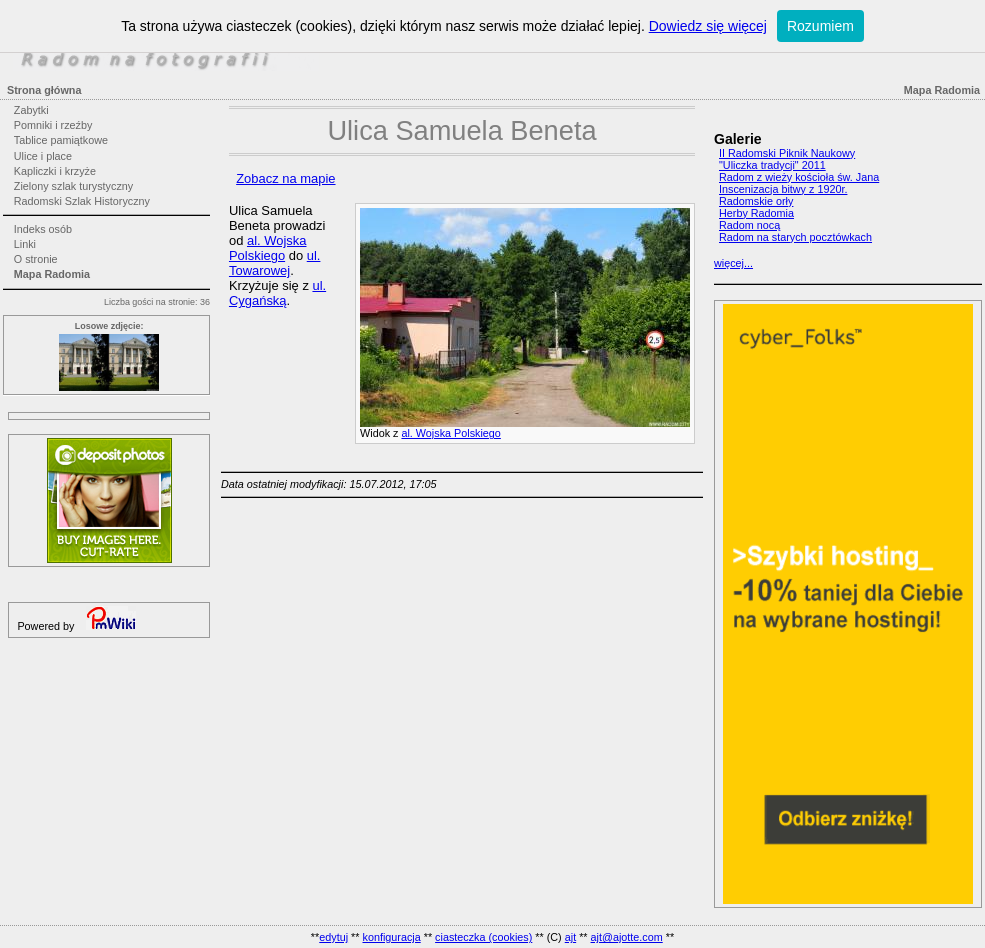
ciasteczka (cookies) (483, 937)
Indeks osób (43, 229)
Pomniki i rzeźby (53, 125)
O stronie (36, 259)
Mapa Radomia (52, 274)
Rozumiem (820, 26)
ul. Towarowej (274, 263)
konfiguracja (391, 937)
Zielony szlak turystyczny (73, 186)
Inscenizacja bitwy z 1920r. (783, 189)
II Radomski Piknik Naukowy (787, 153)
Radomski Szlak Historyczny (82, 201)
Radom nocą (749, 225)
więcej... (733, 263)
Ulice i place (43, 156)
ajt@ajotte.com (627, 937)
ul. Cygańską (277, 293)
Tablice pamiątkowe (61, 140)
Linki (25, 244)
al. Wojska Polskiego (450, 433)
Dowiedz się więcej (708, 26)
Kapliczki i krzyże (55, 171)
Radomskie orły (756, 201)
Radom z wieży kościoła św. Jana (799, 177)
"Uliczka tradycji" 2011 (772, 165)
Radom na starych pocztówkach (795, 237)
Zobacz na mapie (285, 178)
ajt (570, 937)
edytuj (333, 937)
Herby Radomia (756, 213)
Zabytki (31, 110)
